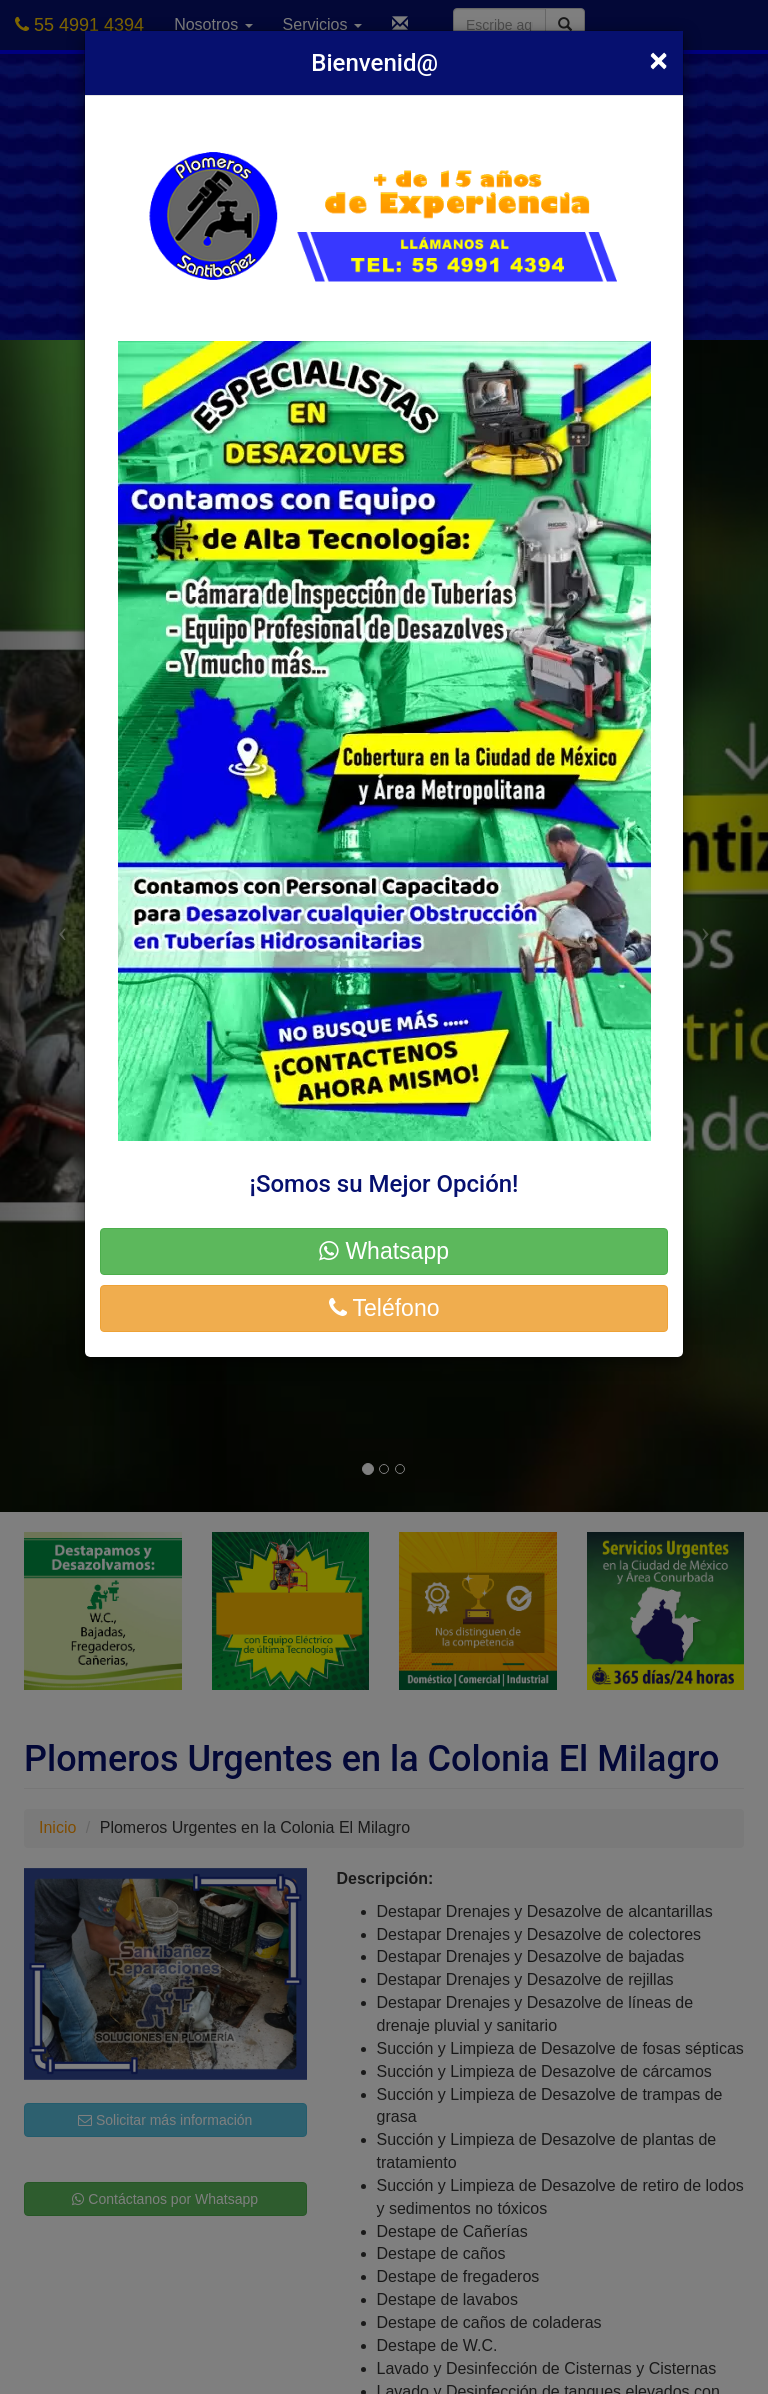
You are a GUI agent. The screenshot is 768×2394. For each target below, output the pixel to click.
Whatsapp (384, 1251)
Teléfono (384, 1308)
